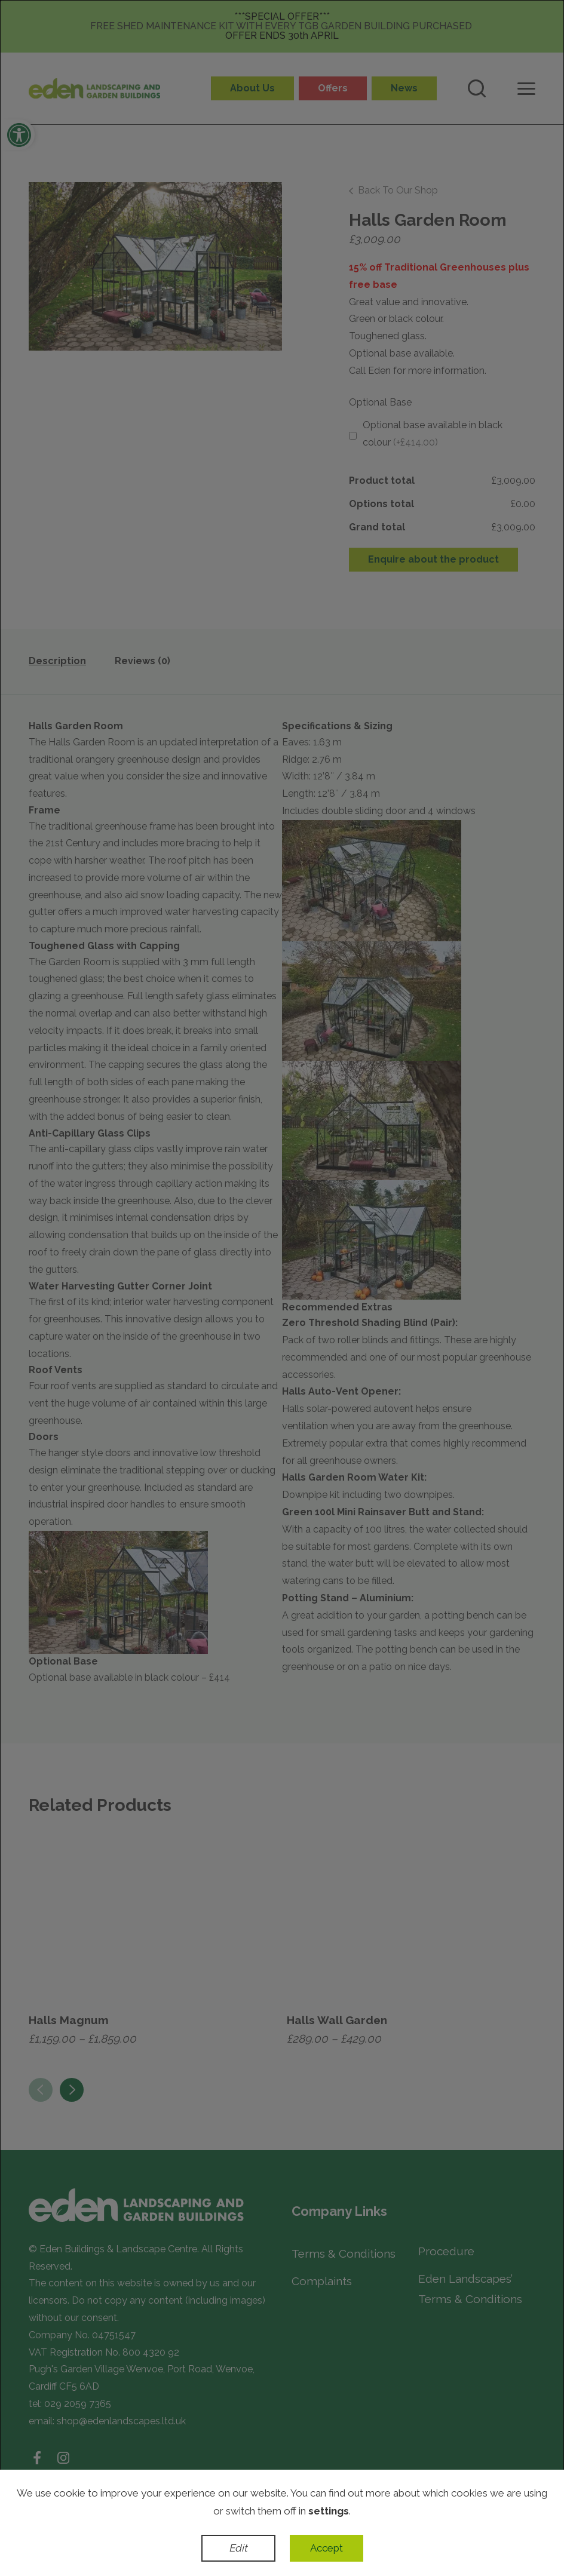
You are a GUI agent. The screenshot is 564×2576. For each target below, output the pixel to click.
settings (328, 2511)
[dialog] (282, 1288)
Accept (326, 2548)
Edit (238, 2548)
